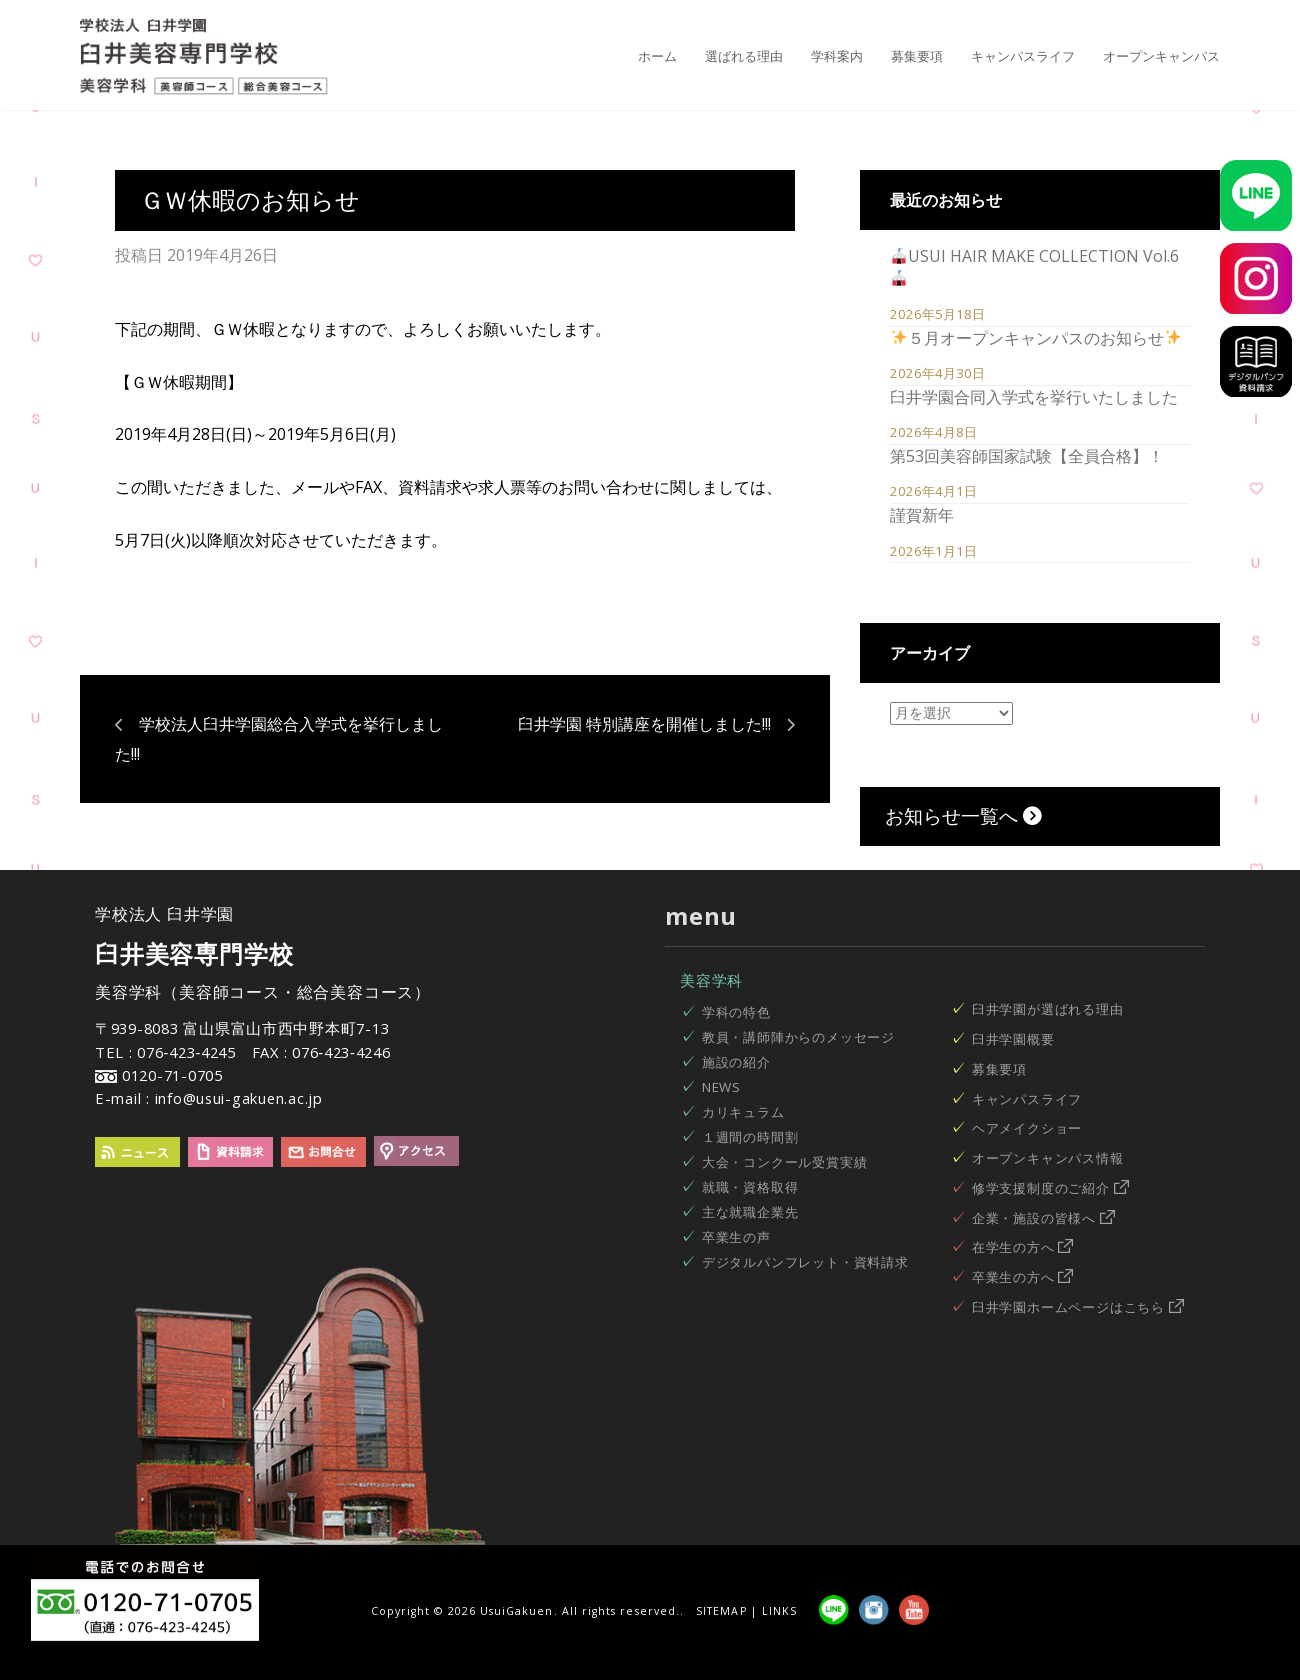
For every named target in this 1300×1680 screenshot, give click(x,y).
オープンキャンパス (1161, 56)
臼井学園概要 (1013, 1039)
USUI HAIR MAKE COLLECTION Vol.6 (1035, 265)
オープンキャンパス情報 (1048, 1158)
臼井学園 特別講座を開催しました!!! (644, 724)
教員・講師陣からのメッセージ (798, 1037)
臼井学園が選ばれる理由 (1048, 1009)
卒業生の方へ (1023, 1277)
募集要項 (917, 56)
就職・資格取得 (750, 1187)
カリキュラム (743, 1112)
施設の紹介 (736, 1062)
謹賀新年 (922, 515)
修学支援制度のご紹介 (1050, 1188)
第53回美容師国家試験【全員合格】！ (1027, 456)
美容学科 (711, 980)
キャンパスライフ (1023, 56)
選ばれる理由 (744, 56)
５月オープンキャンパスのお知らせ (1036, 338)
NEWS (721, 1087)
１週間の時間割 (750, 1137)
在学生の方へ (1023, 1247)
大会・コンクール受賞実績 (785, 1162)
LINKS (779, 1611)
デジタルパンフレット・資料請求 (805, 1262)
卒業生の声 (736, 1237)
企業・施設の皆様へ (1043, 1218)
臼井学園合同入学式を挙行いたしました (1034, 397)
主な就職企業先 (750, 1212)
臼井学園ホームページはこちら (1078, 1307)
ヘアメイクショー (1027, 1128)
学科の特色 (736, 1012)
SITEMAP (721, 1611)
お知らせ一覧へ (963, 815)
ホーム (657, 56)
